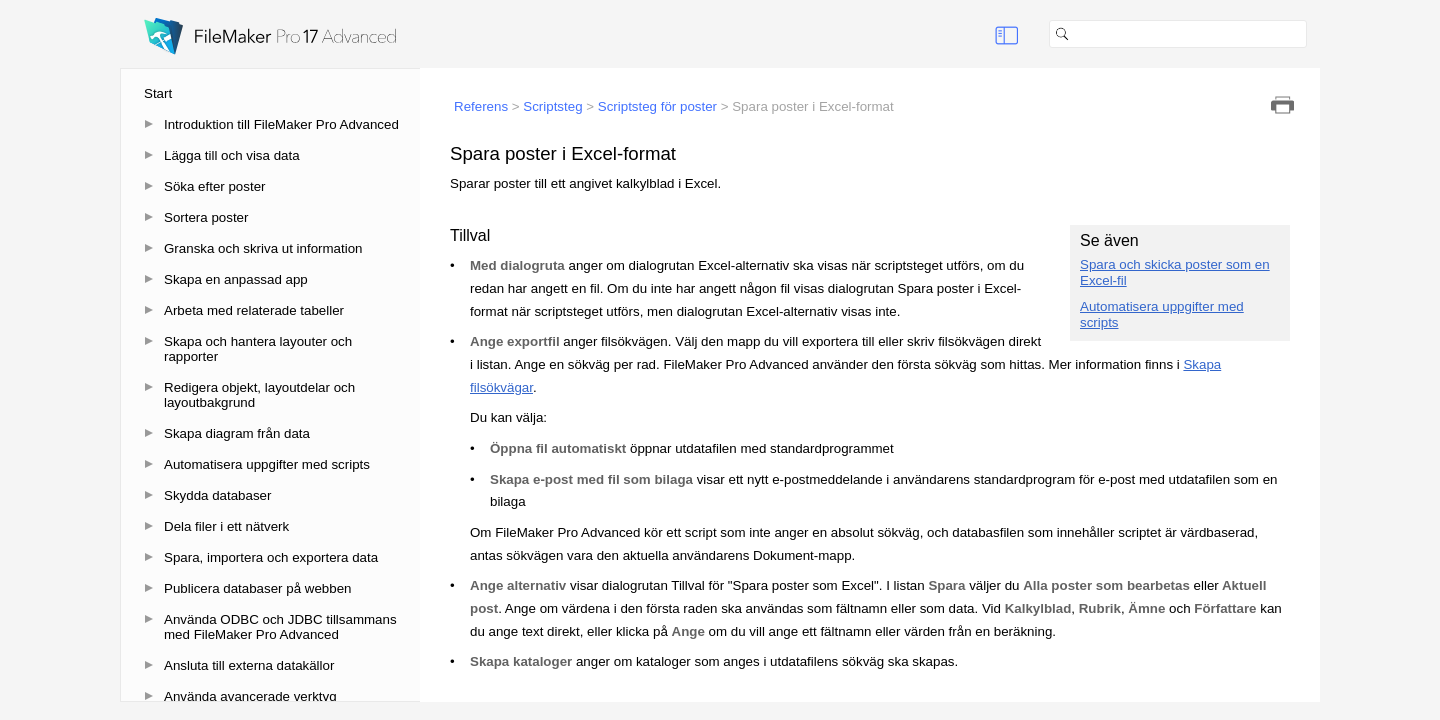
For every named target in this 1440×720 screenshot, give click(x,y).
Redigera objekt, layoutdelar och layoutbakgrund (259, 395)
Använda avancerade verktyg (250, 696)
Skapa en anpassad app (236, 279)
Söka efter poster (215, 186)
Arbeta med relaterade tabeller (254, 310)
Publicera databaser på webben (257, 588)
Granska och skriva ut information (263, 248)
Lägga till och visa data (232, 155)
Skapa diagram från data (237, 433)
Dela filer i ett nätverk (226, 526)
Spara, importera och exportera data (271, 557)
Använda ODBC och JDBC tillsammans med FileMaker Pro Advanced (280, 627)
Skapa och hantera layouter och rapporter (258, 349)
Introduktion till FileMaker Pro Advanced (281, 124)
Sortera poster (206, 217)
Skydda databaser (217, 495)
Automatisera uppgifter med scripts (267, 464)
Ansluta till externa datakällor (249, 665)
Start (158, 93)
